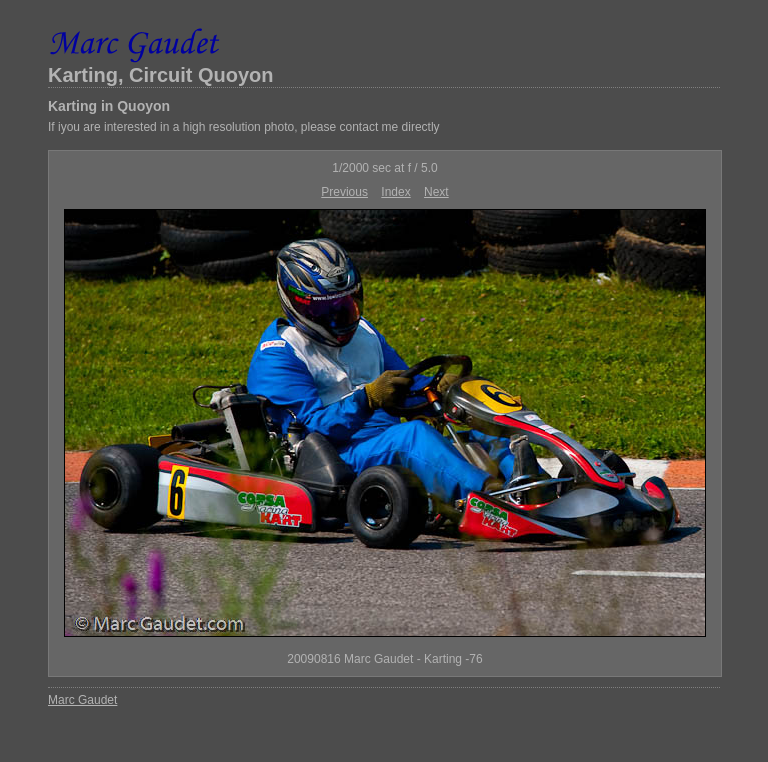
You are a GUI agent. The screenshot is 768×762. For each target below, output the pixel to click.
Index (395, 192)
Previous (344, 192)
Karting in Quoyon (109, 106)
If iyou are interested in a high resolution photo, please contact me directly (244, 127)
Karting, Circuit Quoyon (161, 75)
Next (436, 192)
